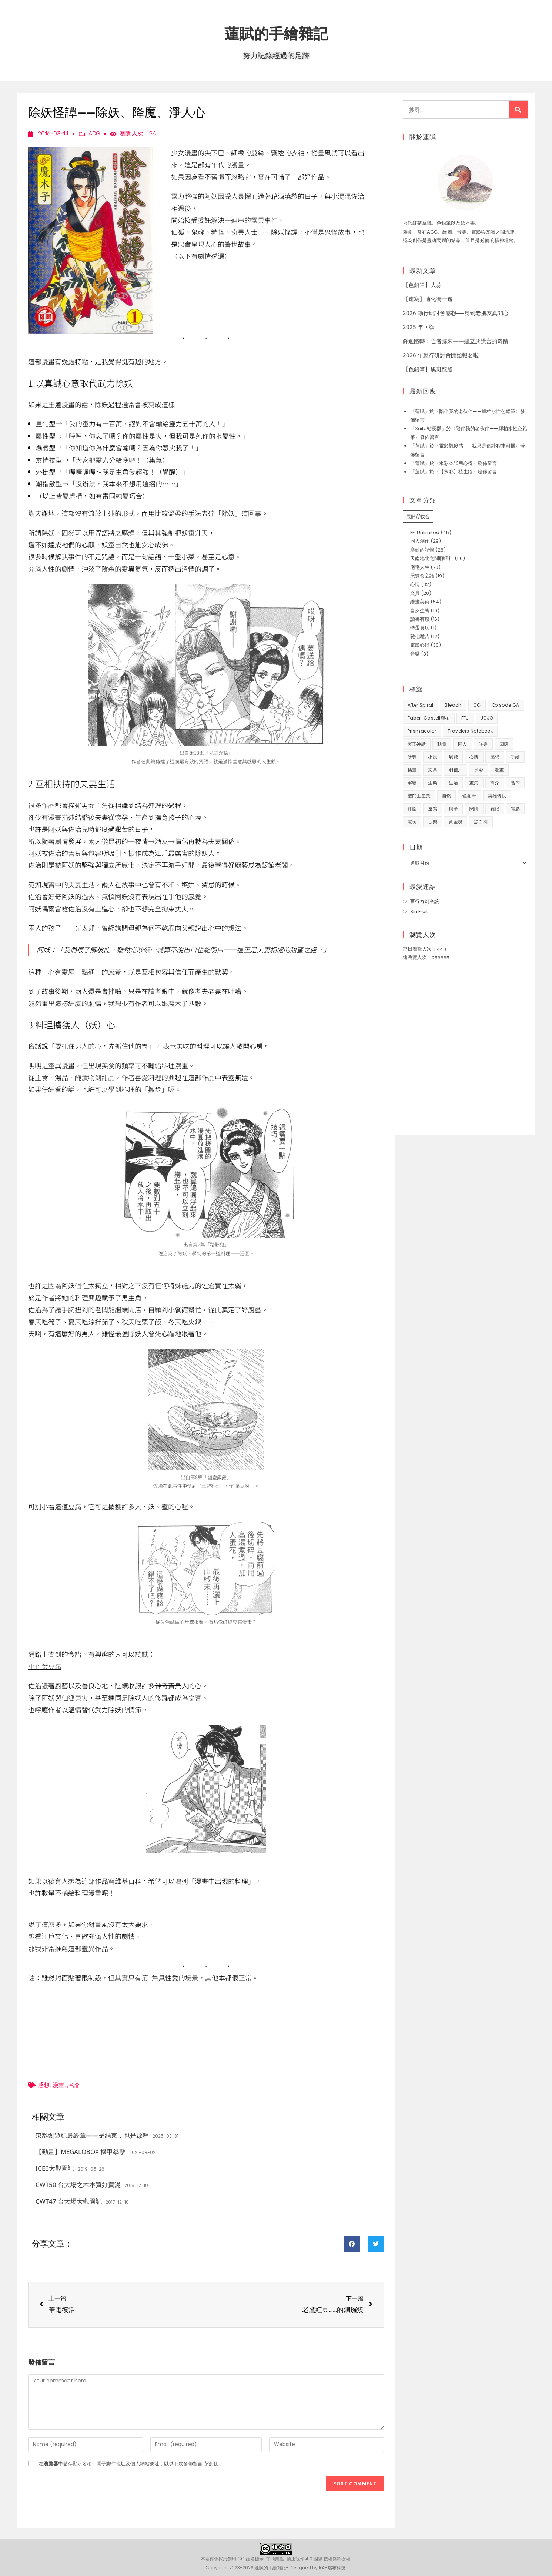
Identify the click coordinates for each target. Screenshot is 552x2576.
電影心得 (419, 645)
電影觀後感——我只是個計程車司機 (477, 445)
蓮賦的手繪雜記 (276, 33)
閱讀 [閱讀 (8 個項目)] (474, 808)
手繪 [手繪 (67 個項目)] (515, 757)
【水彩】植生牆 (456, 471)
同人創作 (419, 541)
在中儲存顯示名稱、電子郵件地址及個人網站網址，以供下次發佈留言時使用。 (130, 2463)
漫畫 (58, 2084)
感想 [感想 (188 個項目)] (494, 757)
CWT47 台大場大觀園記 (69, 2201)
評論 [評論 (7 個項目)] (412, 808)
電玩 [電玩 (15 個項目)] (412, 821)
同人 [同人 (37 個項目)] (462, 744)
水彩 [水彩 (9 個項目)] (478, 770)
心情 (415, 584)
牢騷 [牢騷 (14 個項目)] (412, 783)
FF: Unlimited (424, 532)
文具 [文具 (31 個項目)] (432, 770)
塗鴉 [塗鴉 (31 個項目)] (412, 757)
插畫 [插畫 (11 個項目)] (412, 770)
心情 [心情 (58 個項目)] (474, 757)
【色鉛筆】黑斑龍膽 (428, 369)
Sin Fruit (419, 911)
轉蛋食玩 (419, 627)
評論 (73, 2084)
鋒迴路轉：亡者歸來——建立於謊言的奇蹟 (455, 341)
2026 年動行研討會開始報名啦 (441, 355)
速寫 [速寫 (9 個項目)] (432, 808)
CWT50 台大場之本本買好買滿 (78, 2184)
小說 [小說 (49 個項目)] (432, 757)
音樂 (415, 653)
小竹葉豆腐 (44, 1666)
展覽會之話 (422, 575)
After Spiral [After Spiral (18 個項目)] (421, 705)
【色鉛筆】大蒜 (422, 284)
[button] (352, 2244)
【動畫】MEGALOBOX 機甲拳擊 (81, 2151)
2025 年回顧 (418, 327)
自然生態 (419, 610)
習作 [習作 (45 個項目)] (515, 783)
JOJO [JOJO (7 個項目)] (487, 718)
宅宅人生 (419, 567)
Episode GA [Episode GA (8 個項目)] (505, 705)
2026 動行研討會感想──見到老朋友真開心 (456, 312)
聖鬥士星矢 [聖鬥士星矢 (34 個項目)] (419, 796)
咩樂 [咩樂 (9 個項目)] (483, 744)
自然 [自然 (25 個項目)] (446, 796)
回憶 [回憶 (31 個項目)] (504, 744)
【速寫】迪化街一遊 (428, 298)
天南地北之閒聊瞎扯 (432, 558)
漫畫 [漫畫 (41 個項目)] (499, 770)
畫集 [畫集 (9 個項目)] (474, 783)
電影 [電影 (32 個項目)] (515, 808)
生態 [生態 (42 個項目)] (432, 783)
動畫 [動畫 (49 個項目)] (441, 744)
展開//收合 (418, 516)
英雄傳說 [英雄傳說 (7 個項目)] (497, 796)
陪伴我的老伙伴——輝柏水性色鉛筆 (477, 411)
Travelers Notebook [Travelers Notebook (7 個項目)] (470, 731)
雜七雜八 (419, 636)
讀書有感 (419, 619)
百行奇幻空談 (424, 901)
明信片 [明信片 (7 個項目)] (455, 770)
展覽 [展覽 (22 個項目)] (453, 757)
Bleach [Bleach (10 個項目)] (453, 705)
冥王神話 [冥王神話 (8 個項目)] (417, 744)
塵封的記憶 (422, 549)
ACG (94, 133)
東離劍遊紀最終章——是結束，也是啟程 (92, 2135)
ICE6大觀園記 (55, 2168)
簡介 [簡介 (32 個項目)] (494, 783)
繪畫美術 (419, 601)
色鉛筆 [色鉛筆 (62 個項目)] (469, 796)
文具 (415, 593)
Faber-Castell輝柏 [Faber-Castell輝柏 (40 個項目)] (429, 718)
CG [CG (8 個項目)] (477, 705)
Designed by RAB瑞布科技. (318, 2568)
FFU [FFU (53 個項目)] (465, 718)
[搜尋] (518, 109)
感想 (44, 2084)
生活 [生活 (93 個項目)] (453, 783)
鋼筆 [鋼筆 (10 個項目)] (453, 808)
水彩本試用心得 (456, 463)
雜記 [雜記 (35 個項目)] (494, 808)
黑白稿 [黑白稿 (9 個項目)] (481, 821)
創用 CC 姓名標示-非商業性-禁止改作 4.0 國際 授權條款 (284, 2559)
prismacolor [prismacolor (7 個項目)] (422, 731)
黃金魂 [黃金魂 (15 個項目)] (455, 821)
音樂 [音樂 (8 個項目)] (432, 821)
